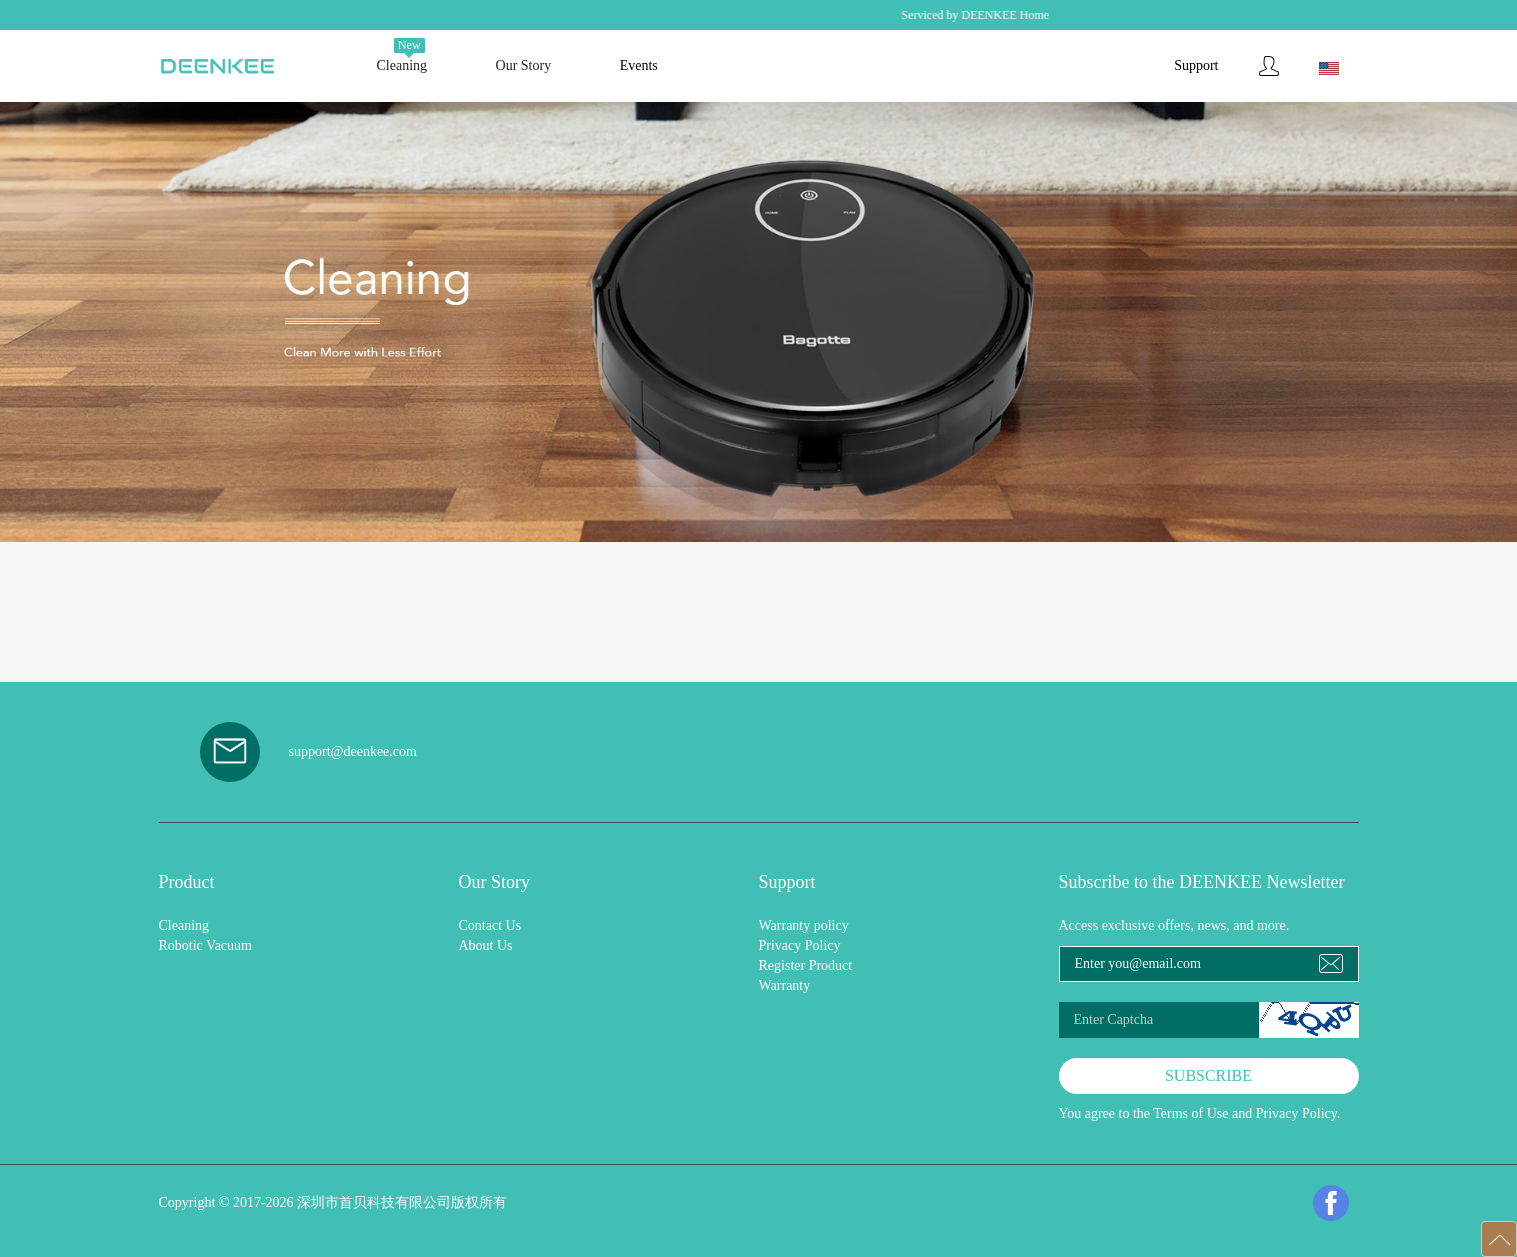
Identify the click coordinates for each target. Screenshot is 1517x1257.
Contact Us (490, 925)
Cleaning (184, 925)
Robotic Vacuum (205, 945)
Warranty (785, 985)
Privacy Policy (800, 945)
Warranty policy (804, 925)
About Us (486, 945)
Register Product (806, 965)
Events (639, 65)
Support (1196, 65)
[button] (1499, 1239)
